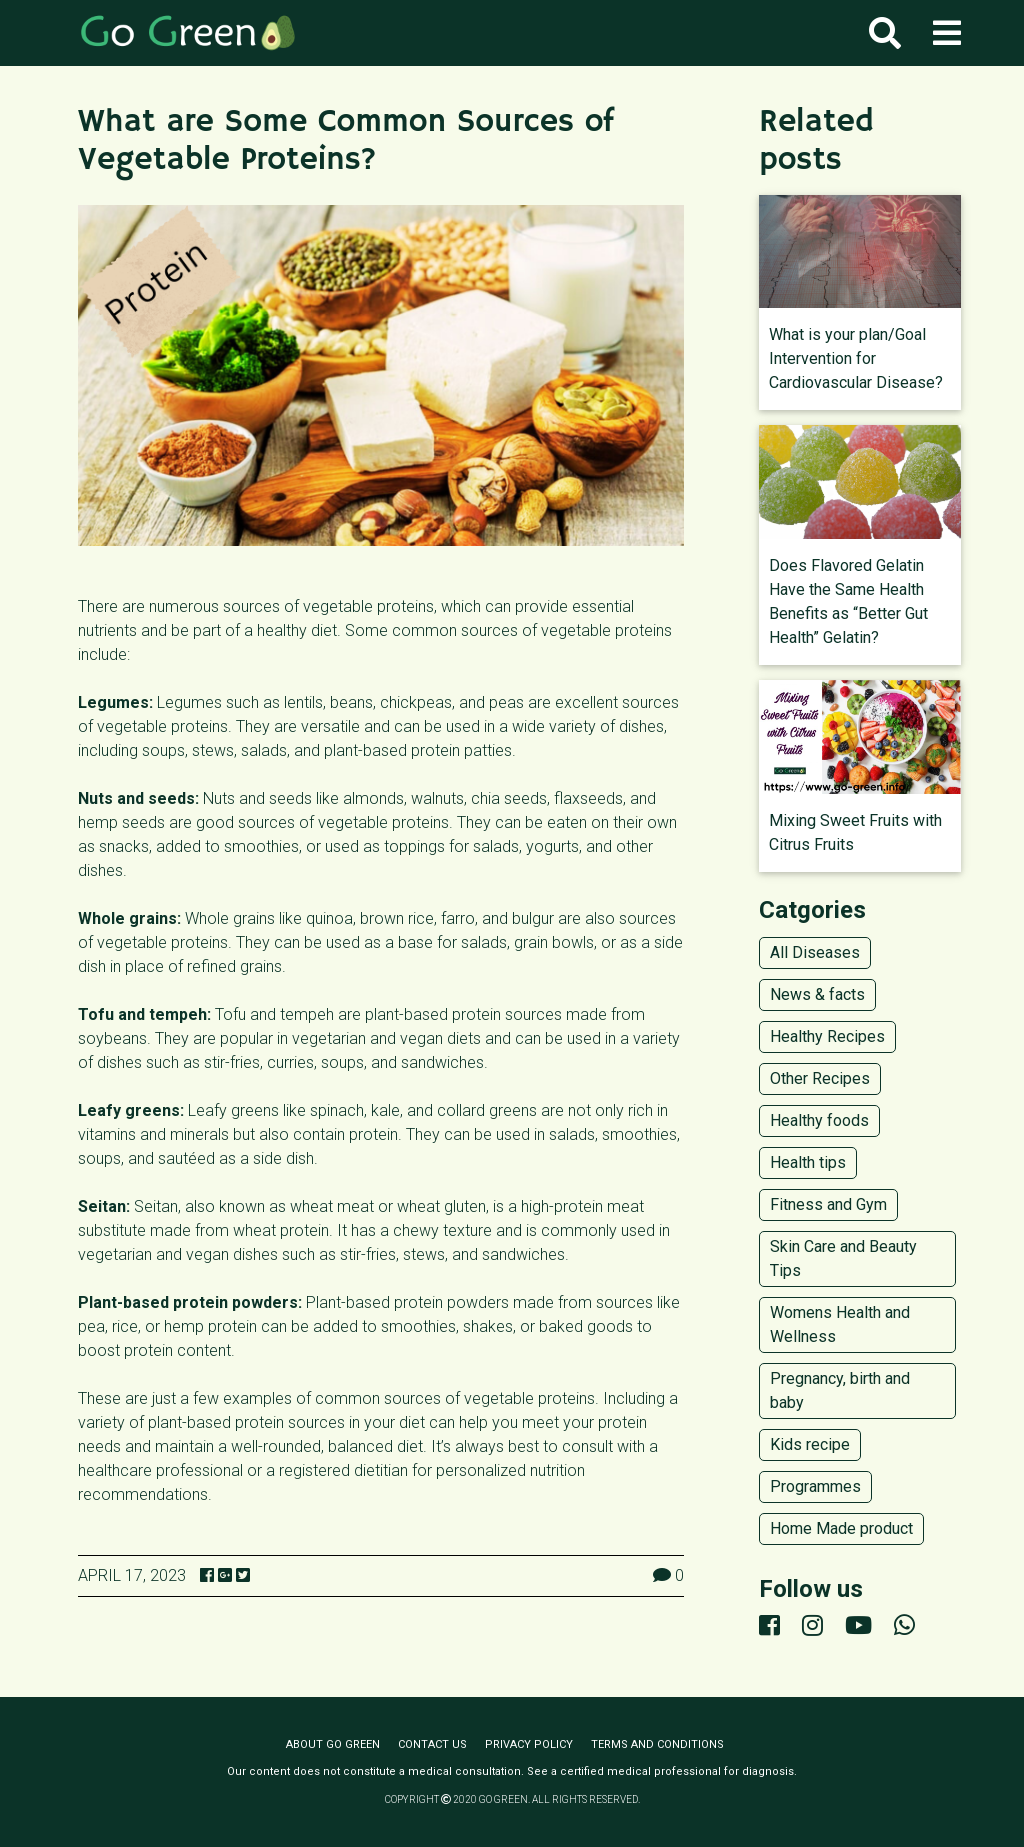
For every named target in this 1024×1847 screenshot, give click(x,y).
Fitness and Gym (828, 1204)
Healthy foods (819, 1120)
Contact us (432, 1744)
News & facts (817, 994)
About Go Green (333, 1744)
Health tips (808, 1162)
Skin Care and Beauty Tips (843, 1258)
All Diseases (815, 952)
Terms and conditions (657, 1744)
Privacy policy (529, 1744)
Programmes (815, 1486)
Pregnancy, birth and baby (840, 1390)
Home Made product (841, 1528)
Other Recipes (820, 1078)
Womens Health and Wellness (840, 1324)
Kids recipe (810, 1444)
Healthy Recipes (827, 1036)
